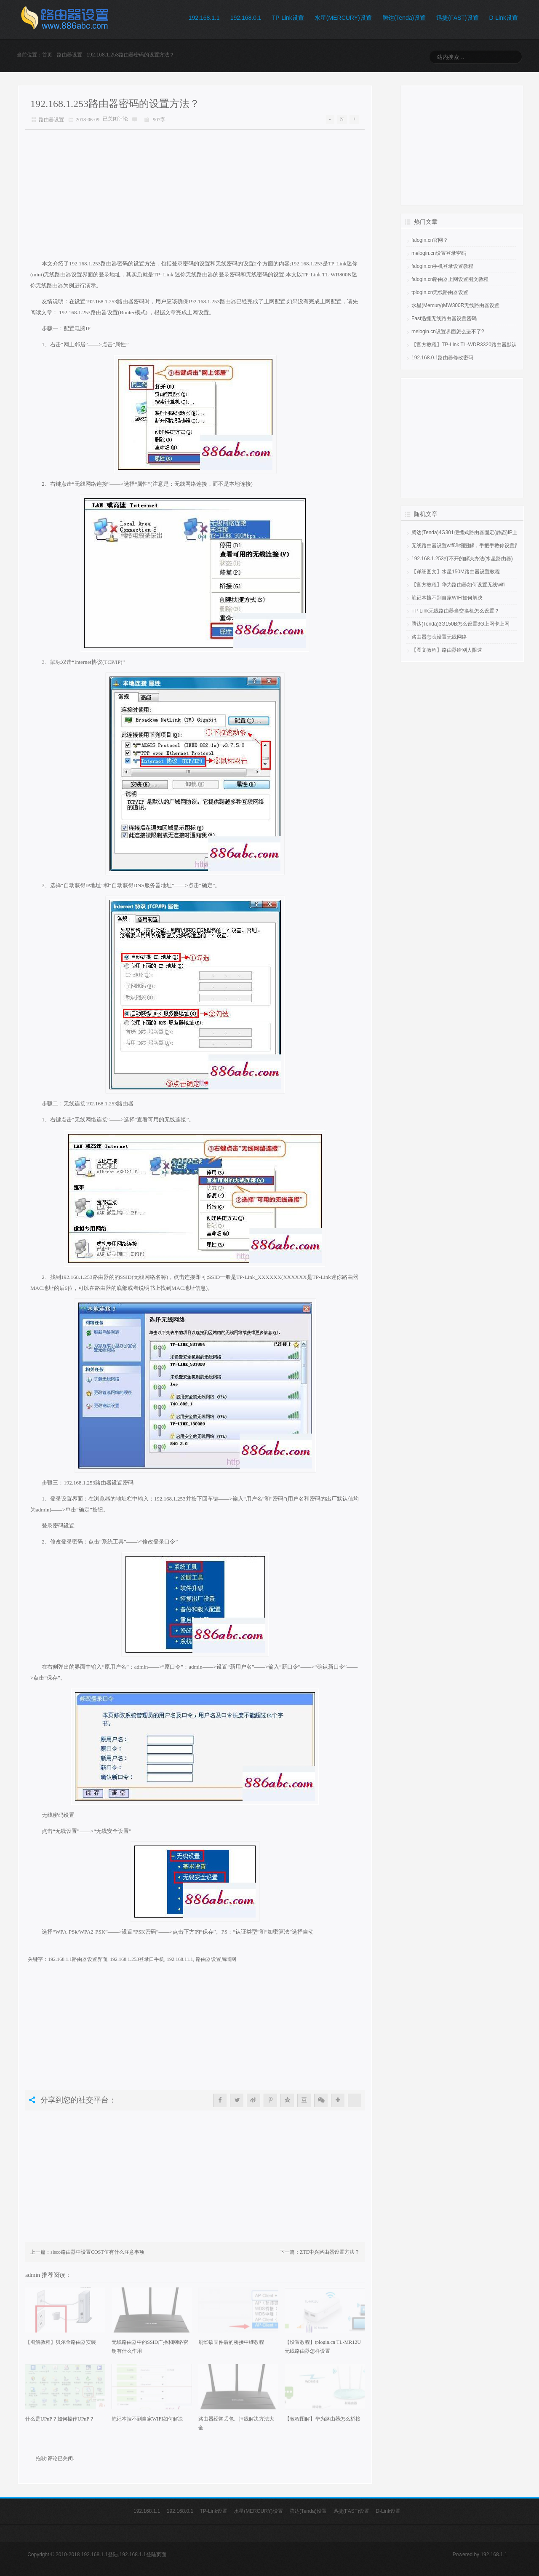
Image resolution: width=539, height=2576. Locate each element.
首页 (47, 55)
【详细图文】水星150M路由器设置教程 (455, 572)
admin (33, 2274)
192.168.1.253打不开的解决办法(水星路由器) (462, 559)
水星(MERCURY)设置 (343, 17)
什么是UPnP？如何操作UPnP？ (59, 2419)
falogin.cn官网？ (429, 240)
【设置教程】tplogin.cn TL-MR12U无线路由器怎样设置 (323, 2346)
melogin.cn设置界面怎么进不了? (447, 331)
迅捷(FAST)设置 (457, 17)
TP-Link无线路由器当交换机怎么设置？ (455, 611)
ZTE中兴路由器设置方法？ (330, 2252)
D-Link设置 (503, 17)
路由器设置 (69, 55)
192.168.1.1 (204, 17)
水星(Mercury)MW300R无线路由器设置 (455, 305)
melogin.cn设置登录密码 (438, 253)
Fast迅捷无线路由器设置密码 (444, 318)
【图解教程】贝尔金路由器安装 (60, 2342)
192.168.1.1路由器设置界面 (77, 1959)
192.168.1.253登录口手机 (137, 1959)
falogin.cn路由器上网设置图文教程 (449, 279)
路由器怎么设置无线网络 (439, 637)
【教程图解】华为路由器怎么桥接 (322, 2419)
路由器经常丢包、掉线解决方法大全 (236, 2423)
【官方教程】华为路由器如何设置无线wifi (457, 585)
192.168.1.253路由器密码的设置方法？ (115, 103)
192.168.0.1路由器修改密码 (442, 358)
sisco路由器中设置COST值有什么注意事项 (97, 2252)
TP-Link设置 (288, 17)
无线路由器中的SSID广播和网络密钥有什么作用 (150, 2346)
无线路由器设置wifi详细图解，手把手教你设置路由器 (470, 545)
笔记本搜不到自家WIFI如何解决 (147, 2419)
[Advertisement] (195, 189)
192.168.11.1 (180, 1959)
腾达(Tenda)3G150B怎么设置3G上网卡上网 (460, 624)
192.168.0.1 (245, 17)
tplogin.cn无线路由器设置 (439, 292)
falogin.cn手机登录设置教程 (442, 266)
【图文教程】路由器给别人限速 (446, 650)
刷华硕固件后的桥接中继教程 (231, 2342)
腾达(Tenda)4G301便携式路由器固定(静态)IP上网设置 (472, 532)
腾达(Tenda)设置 (404, 17)
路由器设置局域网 (216, 1959)
